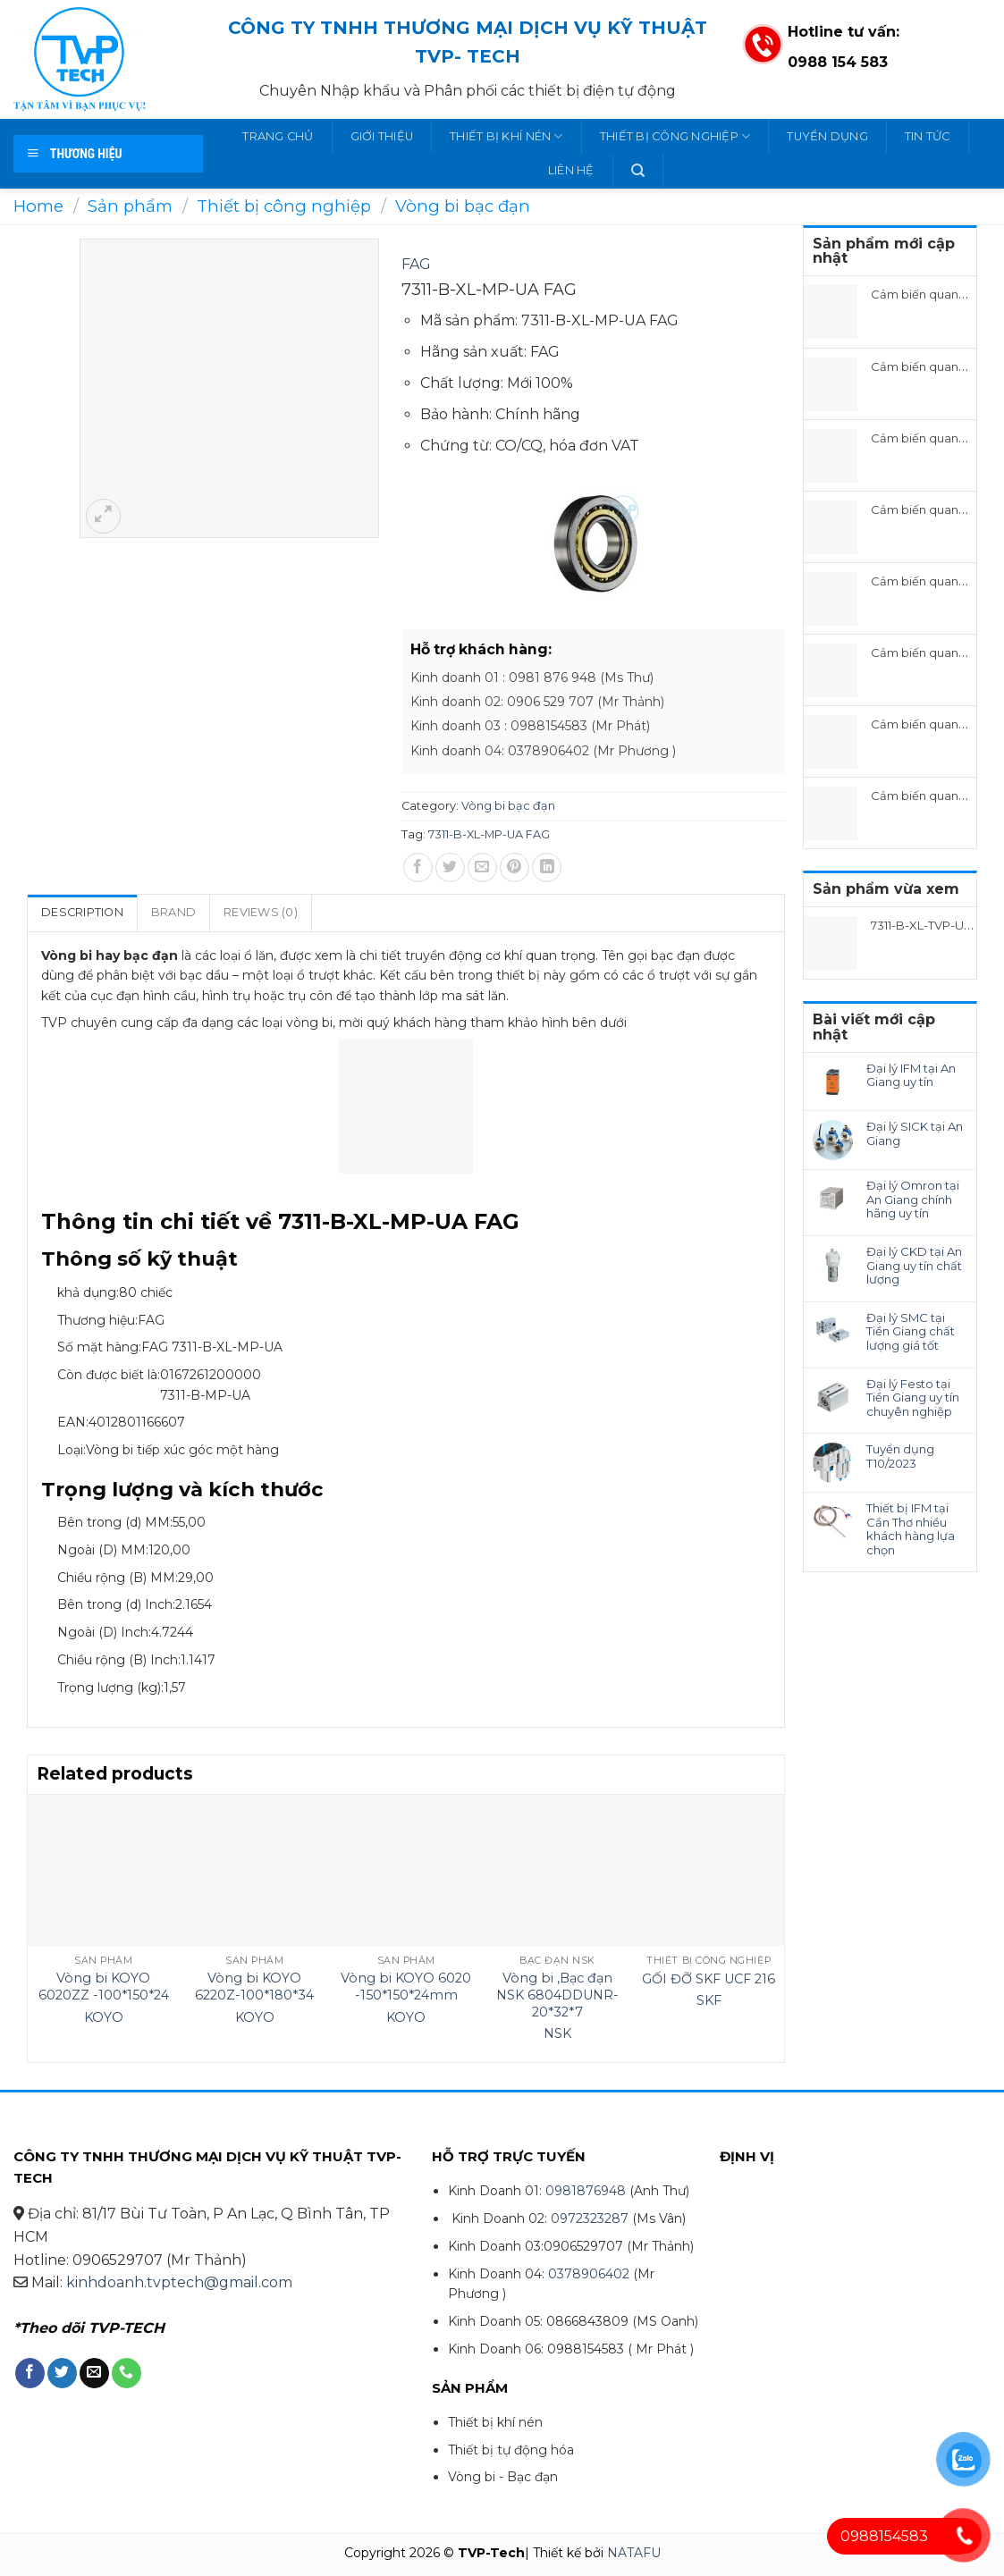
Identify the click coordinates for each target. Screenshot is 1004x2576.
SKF (708, 2000)
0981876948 (585, 2191)
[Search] (637, 171)
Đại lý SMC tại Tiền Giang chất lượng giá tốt (910, 1331)
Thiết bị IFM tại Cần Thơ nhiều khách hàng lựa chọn (910, 1529)
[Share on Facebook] (418, 867)
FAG (416, 264)
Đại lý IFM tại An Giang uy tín (911, 1076)
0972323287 (590, 2218)
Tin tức (927, 136)
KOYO (103, 2017)
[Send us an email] (94, 2373)
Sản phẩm (130, 206)
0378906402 (588, 2274)
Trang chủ (277, 136)
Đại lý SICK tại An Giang (914, 1134)
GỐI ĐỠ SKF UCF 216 (708, 1979)
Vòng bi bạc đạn (462, 206)
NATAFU (634, 2553)
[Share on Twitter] (450, 867)
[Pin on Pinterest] (514, 867)
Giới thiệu (382, 136)
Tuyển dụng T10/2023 (900, 1456)
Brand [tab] (173, 912)
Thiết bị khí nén (506, 136)
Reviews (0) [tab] (261, 912)
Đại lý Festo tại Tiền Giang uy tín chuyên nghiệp (912, 1397)
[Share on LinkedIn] (546, 867)
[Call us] (126, 2373)
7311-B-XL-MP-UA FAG (489, 834)
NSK (557, 2033)
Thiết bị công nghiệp (675, 136)
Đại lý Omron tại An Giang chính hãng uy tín (912, 1199)
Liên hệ (571, 170)
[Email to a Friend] (482, 867)
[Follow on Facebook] (30, 2373)
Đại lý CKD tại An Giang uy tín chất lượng (914, 1265)
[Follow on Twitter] (62, 2373)
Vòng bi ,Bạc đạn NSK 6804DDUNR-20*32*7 (557, 1994)
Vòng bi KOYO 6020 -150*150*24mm (406, 1986)
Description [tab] (82, 912)
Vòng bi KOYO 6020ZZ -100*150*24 (103, 1986)
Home (38, 206)
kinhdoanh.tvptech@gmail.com (179, 2282)
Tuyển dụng (827, 136)
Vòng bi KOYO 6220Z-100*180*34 (254, 1986)
